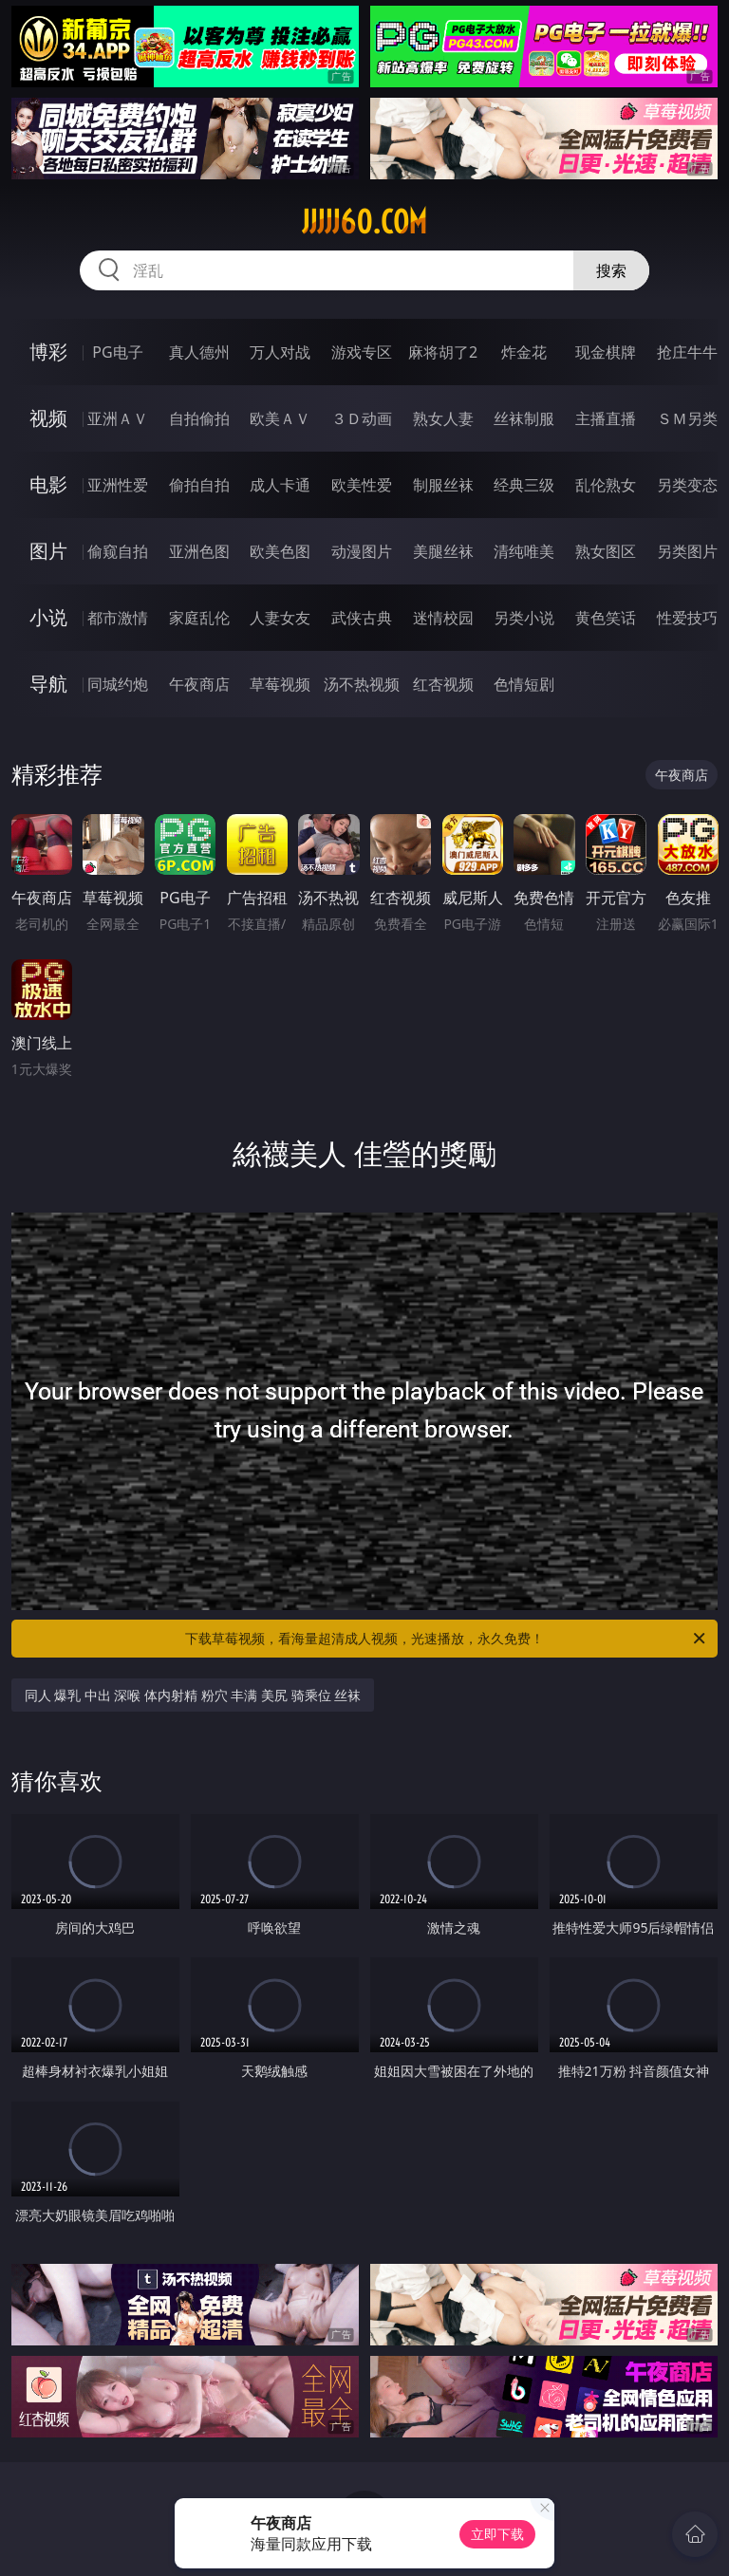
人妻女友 (280, 617)
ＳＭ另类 (687, 418)
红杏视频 (443, 684)
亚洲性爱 (117, 484)
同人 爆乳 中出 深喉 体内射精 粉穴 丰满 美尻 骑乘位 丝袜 (193, 1695)
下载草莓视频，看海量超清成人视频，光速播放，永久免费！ (446, 1638)
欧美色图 (280, 551)
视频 (48, 418)
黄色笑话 (605, 617)
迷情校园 (443, 617)
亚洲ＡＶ (117, 418)
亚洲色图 (199, 551)
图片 (48, 551)
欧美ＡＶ (280, 418)
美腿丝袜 (443, 551)
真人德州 (199, 352)
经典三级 (524, 484)
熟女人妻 (443, 418)
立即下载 (497, 2534)
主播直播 (605, 418)
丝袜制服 (524, 418)
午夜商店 (199, 684)
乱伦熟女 (605, 484)
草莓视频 (280, 684)
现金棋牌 (605, 352)
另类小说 (524, 617)
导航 (48, 683)
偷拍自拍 (199, 484)
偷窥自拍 (117, 551)
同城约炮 (117, 684)
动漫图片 (361, 551)
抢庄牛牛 (687, 352)
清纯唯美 (524, 551)
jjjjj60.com (364, 222)
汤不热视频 (362, 684)
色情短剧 (524, 684)
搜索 (611, 270)
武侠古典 (361, 617)
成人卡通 (280, 484)
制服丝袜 (443, 484)
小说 (48, 617)
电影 (48, 484)
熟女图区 (605, 551)
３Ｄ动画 (361, 418)
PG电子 (117, 352)
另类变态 (687, 484)
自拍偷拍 (199, 418)
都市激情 (117, 617)
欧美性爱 (361, 484)
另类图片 (687, 551)
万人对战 (280, 352)
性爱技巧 (687, 617)
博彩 (48, 351)
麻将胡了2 (442, 352)
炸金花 (524, 352)
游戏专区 (361, 352)
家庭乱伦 (199, 617)
